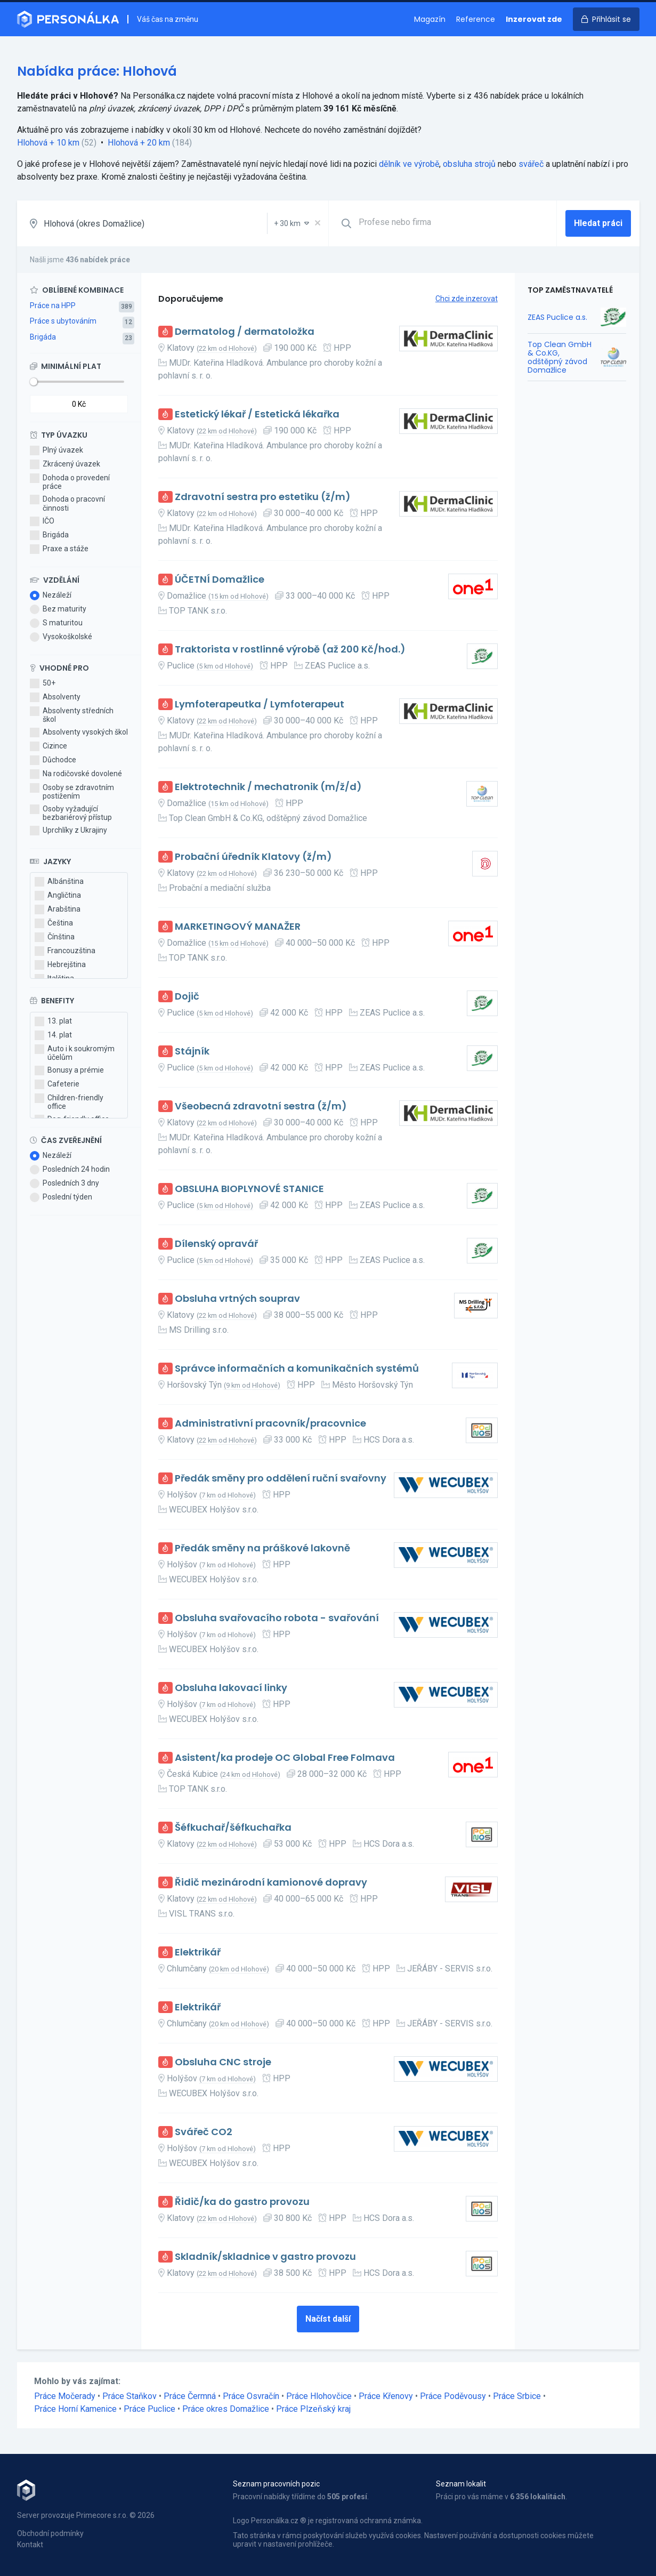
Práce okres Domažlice (225, 2409)
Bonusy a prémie (69, 1070)
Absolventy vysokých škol (79, 732)
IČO (42, 521)
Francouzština (65, 951)
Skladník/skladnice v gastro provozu (265, 2257)
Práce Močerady (64, 2396)
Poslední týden (61, 1197)
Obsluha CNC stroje (223, 2062)
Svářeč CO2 (203, 2132)
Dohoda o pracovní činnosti (67, 503)
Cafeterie (57, 1084)
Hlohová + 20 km (139, 143)
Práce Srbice (517, 2396)
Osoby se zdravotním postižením (72, 791)
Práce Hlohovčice (319, 2396)
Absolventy (55, 697)
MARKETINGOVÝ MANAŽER (238, 926)
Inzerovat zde (534, 19)
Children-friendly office (69, 1101)
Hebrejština (60, 965)
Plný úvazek (56, 450)
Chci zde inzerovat (466, 298)
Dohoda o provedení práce (70, 481)
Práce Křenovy (386, 2396)
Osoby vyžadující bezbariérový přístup (71, 813)
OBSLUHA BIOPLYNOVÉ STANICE (249, 1189)
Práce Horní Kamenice (75, 2409)
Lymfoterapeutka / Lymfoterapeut (259, 704)
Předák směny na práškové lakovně (262, 1548)
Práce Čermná (190, 2396)
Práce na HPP (53, 305)
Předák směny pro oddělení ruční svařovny (280, 1478)
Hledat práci (598, 223)
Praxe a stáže (59, 549)
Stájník (192, 1051)
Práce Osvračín (251, 2396)
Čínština (55, 937)
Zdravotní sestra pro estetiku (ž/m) (263, 497)
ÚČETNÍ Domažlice (219, 579)
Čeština (54, 923)
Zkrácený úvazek (65, 464)
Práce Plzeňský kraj (313, 2409)
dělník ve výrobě (409, 164)
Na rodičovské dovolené (76, 774)
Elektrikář (198, 1952)
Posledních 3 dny (64, 1183)
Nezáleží (50, 595)
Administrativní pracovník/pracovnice (270, 1423)
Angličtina (58, 895)
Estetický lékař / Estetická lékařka (257, 414)
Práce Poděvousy (453, 2396)
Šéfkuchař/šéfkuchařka (233, 1827)
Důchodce (53, 760)
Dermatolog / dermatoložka (244, 331)
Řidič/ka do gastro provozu (242, 2202)
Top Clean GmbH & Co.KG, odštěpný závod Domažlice (560, 357)
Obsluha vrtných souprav (237, 1299)
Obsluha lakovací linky (231, 1688)
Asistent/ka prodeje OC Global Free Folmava (285, 1758)
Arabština (57, 909)
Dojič (187, 996)
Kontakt (30, 2544)
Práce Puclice (149, 2409)
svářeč (531, 164)
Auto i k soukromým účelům (75, 1052)
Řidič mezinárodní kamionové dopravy (271, 1882)
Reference (475, 19)
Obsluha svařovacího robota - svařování (277, 1618)
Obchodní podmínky (50, 2533)
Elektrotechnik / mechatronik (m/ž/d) (268, 787)
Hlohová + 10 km (48, 143)
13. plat (53, 1021)
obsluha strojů (469, 164)
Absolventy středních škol (72, 714)
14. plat (53, 1035)
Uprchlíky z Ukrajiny (68, 830)
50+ (42, 683)
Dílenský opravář (216, 1244)
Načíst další (328, 2319)
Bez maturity (58, 609)
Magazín (430, 19)
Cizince (48, 746)
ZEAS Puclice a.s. (557, 317)
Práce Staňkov (129, 2396)
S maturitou (56, 623)
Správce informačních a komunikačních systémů (297, 1368)
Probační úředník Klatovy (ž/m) (253, 857)
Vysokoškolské (61, 637)
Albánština (59, 882)
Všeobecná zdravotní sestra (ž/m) (261, 1106)
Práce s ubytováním (63, 321)
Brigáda (43, 337)
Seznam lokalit (461, 2484)
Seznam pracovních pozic (276, 2484)
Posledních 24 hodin (70, 1169)
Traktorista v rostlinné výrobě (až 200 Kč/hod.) (290, 649)
